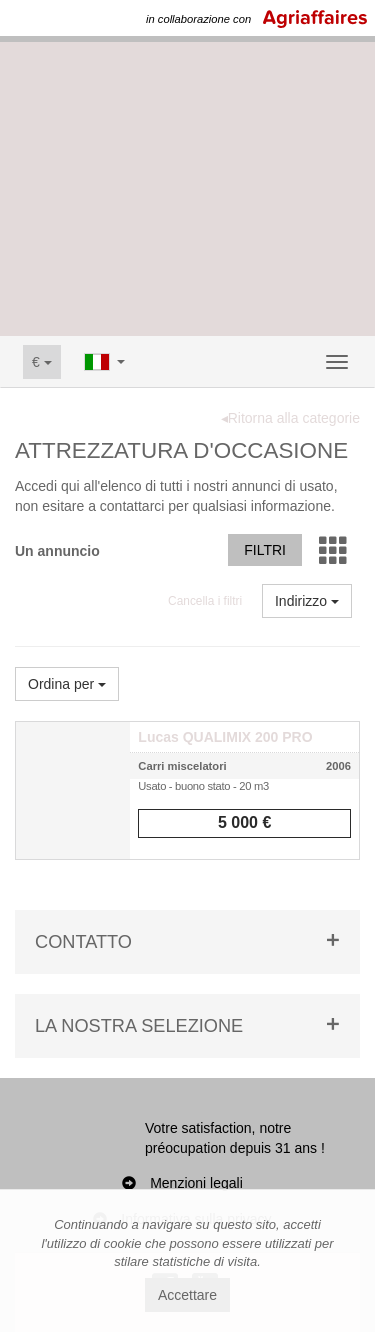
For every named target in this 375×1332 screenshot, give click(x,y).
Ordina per (67, 684)
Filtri (265, 550)
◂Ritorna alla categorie (290, 418)
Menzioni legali (196, 1183)
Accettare (187, 1295)
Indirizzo (307, 601)
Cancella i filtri (205, 601)
